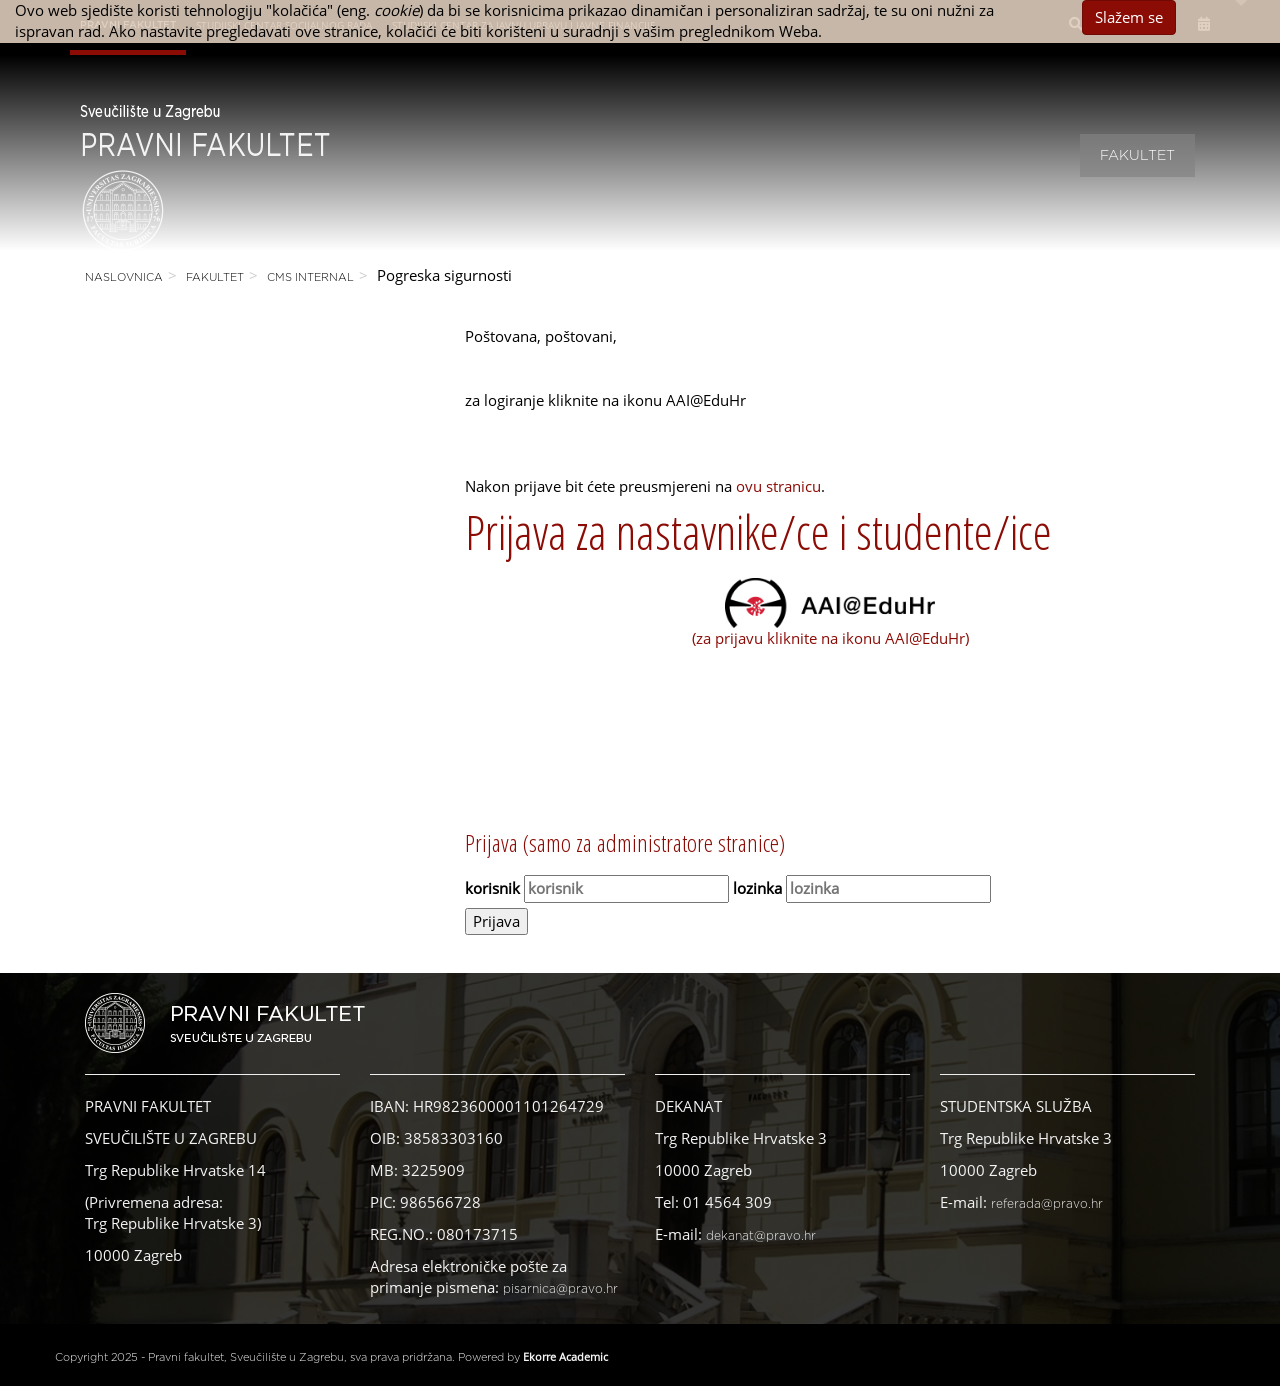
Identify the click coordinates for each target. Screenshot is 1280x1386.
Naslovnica (124, 277)
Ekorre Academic (565, 1356)
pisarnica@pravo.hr (560, 1289)
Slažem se (1129, 17)
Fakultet (1137, 156)
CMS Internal (310, 277)
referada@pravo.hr (1047, 1204)
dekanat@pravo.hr (761, 1236)
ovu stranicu (778, 486)
